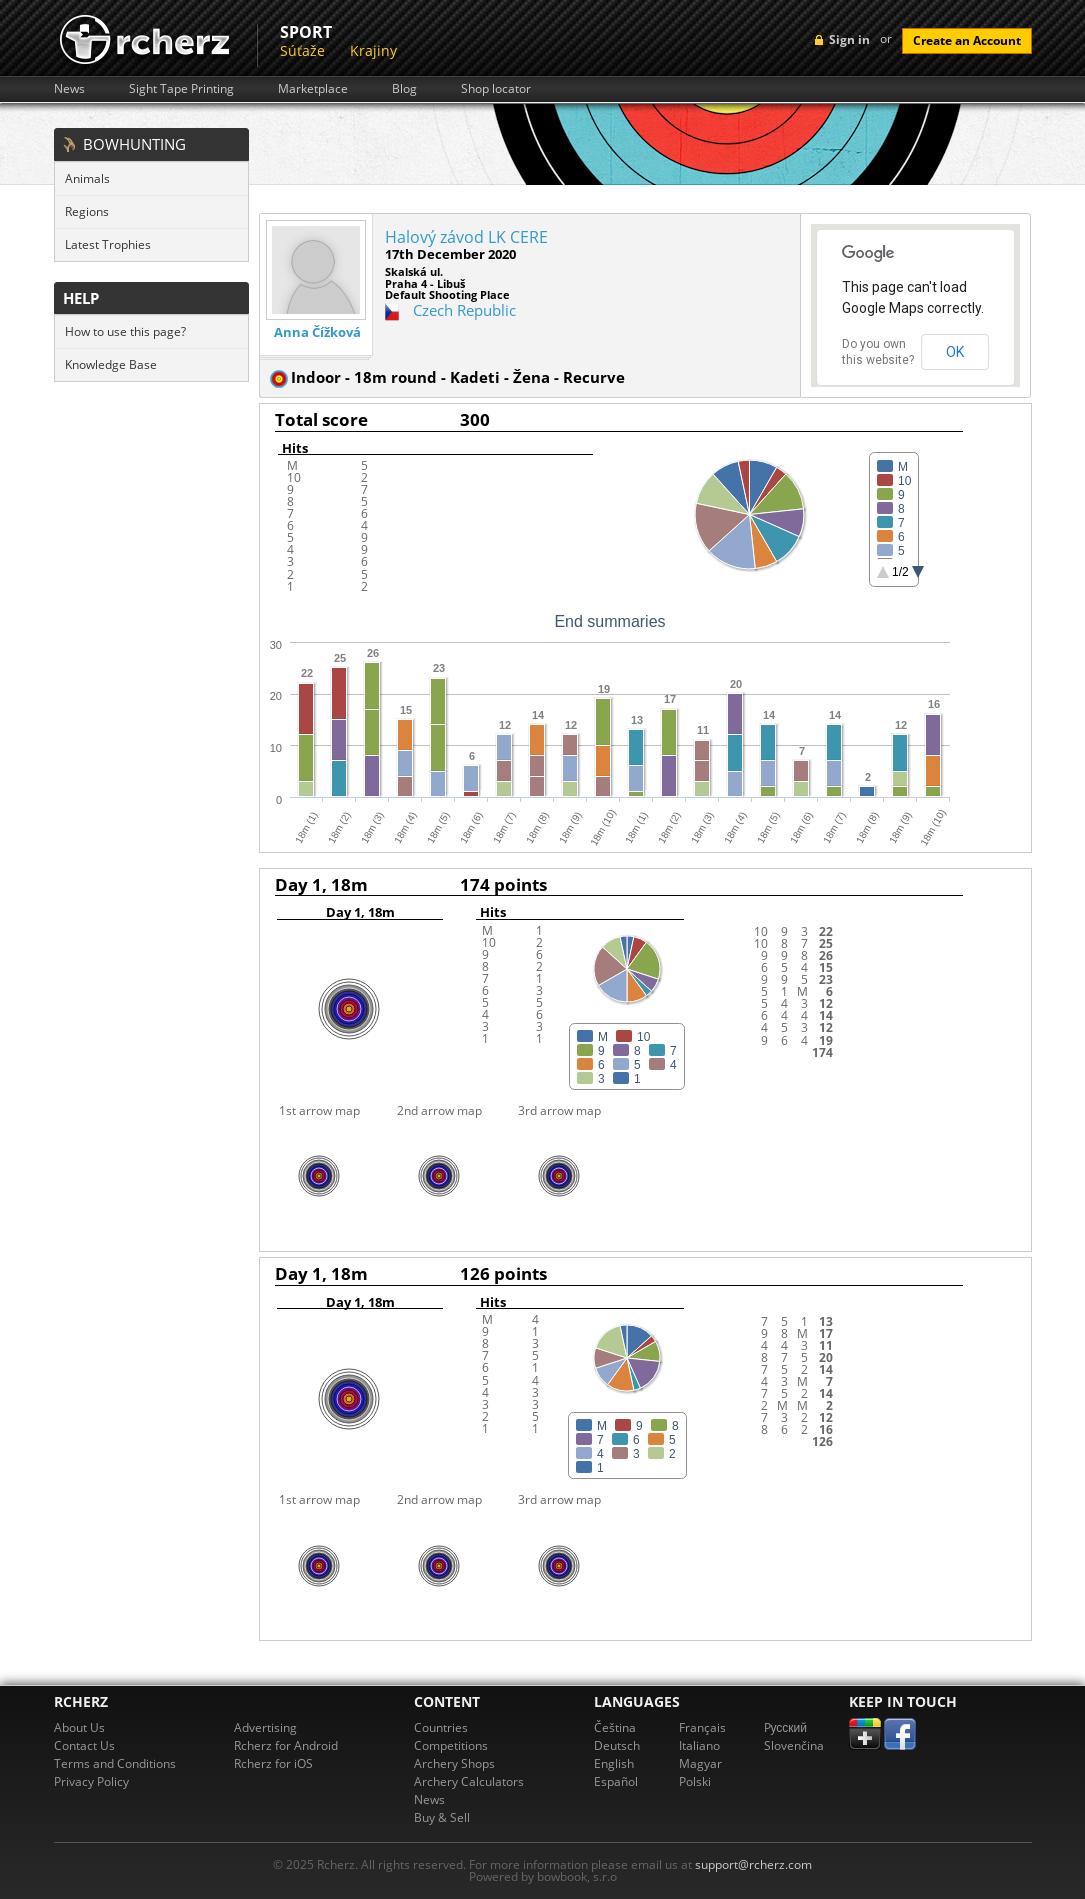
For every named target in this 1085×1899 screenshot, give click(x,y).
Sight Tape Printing (181, 89)
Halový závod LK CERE (466, 237)
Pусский (786, 1727)
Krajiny (373, 50)
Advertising (265, 1727)
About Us (79, 1727)
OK (955, 352)
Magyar (700, 1763)
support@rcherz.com (753, 1864)
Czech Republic (464, 310)
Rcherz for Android (286, 1745)
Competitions (451, 1745)
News (69, 89)
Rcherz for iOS (273, 1763)
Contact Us (84, 1745)
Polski (695, 1781)
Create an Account (967, 40)
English (614, 1763)
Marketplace (313, 89)
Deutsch (617, 1745)
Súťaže (302, 50)
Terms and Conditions (115, 1763)
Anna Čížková (317, 332)
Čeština (615, 1727)
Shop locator (496, 89)
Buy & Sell (442, 1817)
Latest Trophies (108, 244)
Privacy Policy (91, 1781)
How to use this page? (125, 331)
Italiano (699, 1745)
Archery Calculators (469, 1781)
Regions (87, 211)
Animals (87, 178)
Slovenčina (794, 1745)
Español (616, 1781)
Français (702, 1727)
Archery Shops (454, 1763)
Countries (441, 1727)
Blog (404, 89)
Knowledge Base (111, 364)
